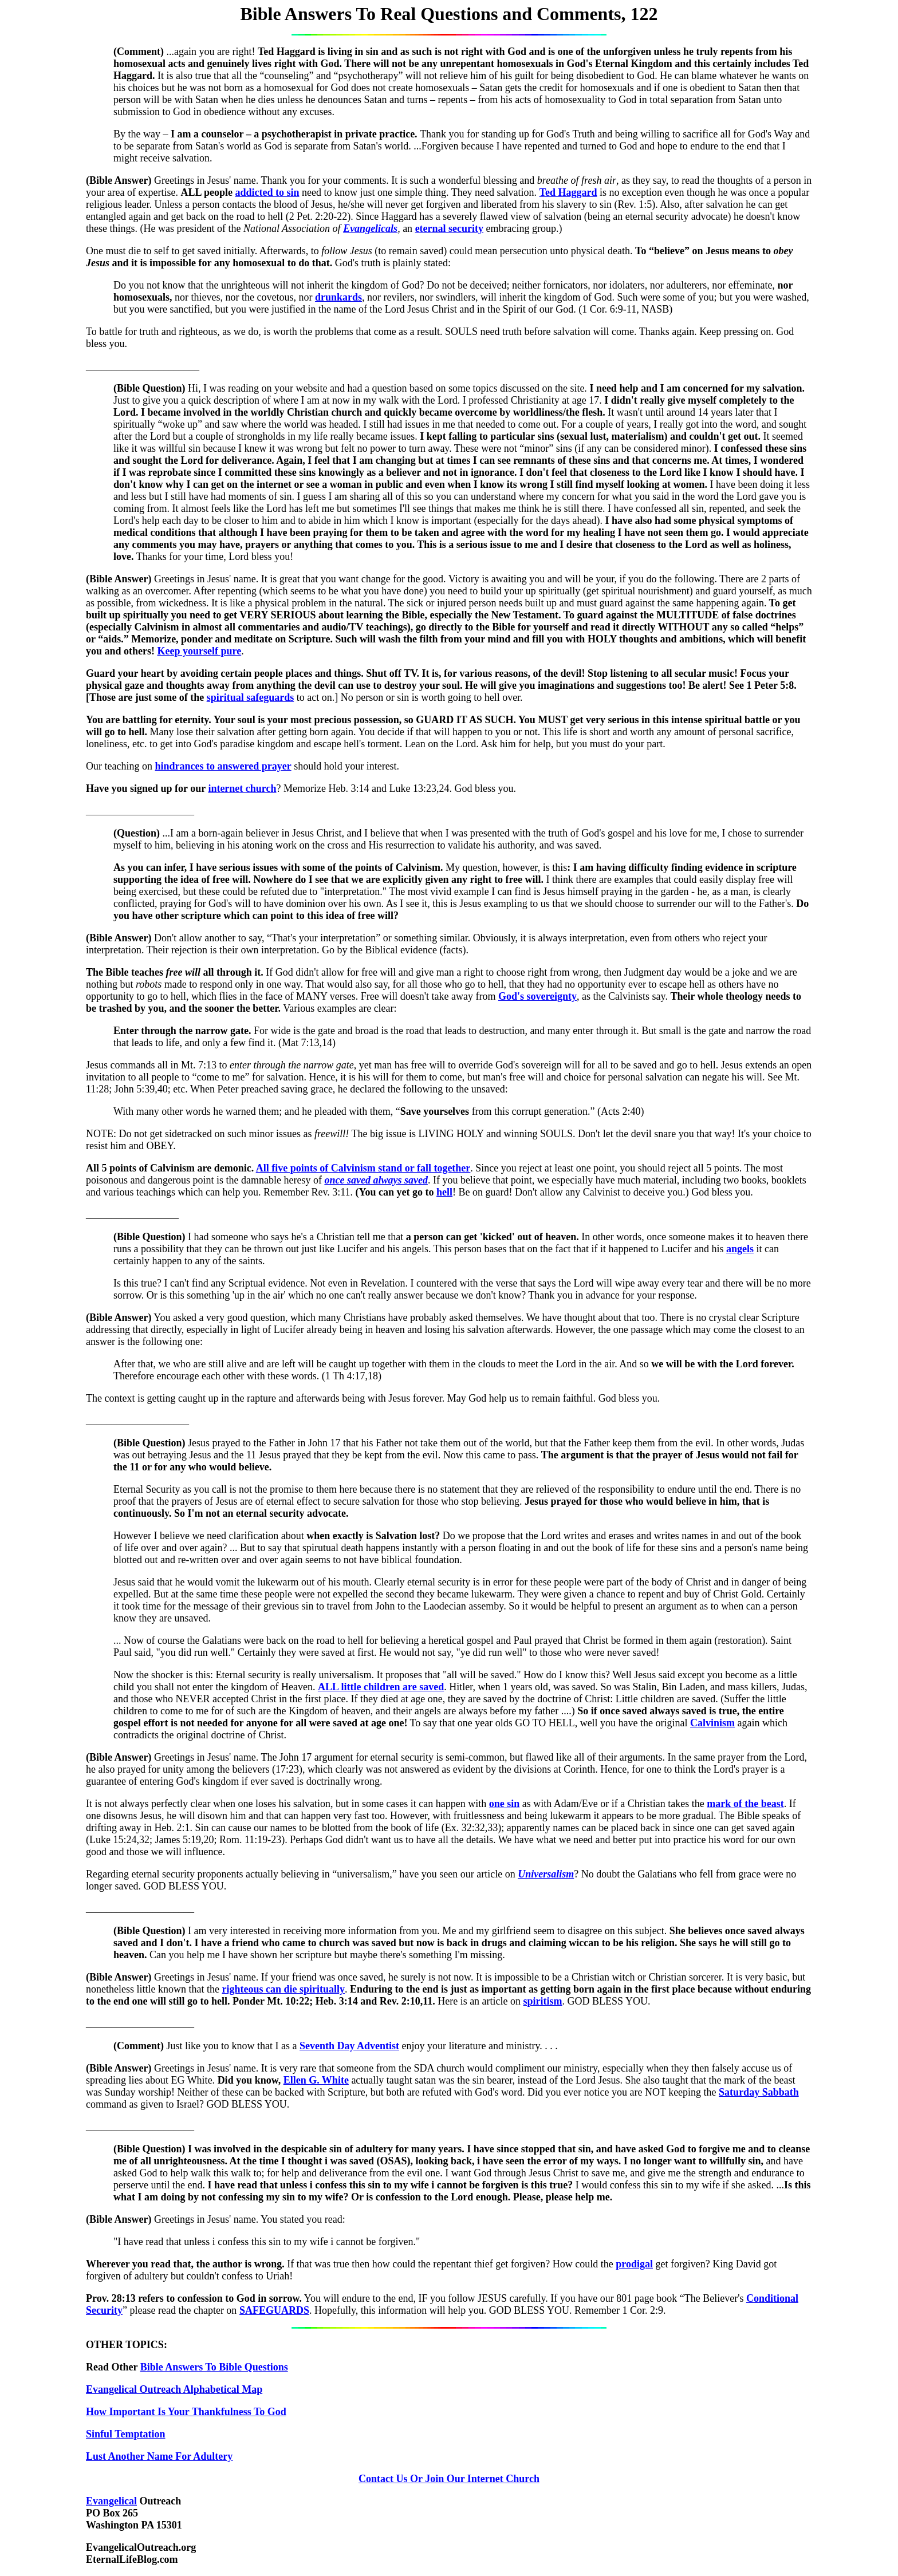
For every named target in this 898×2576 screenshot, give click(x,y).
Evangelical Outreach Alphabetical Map (174, 2389)
